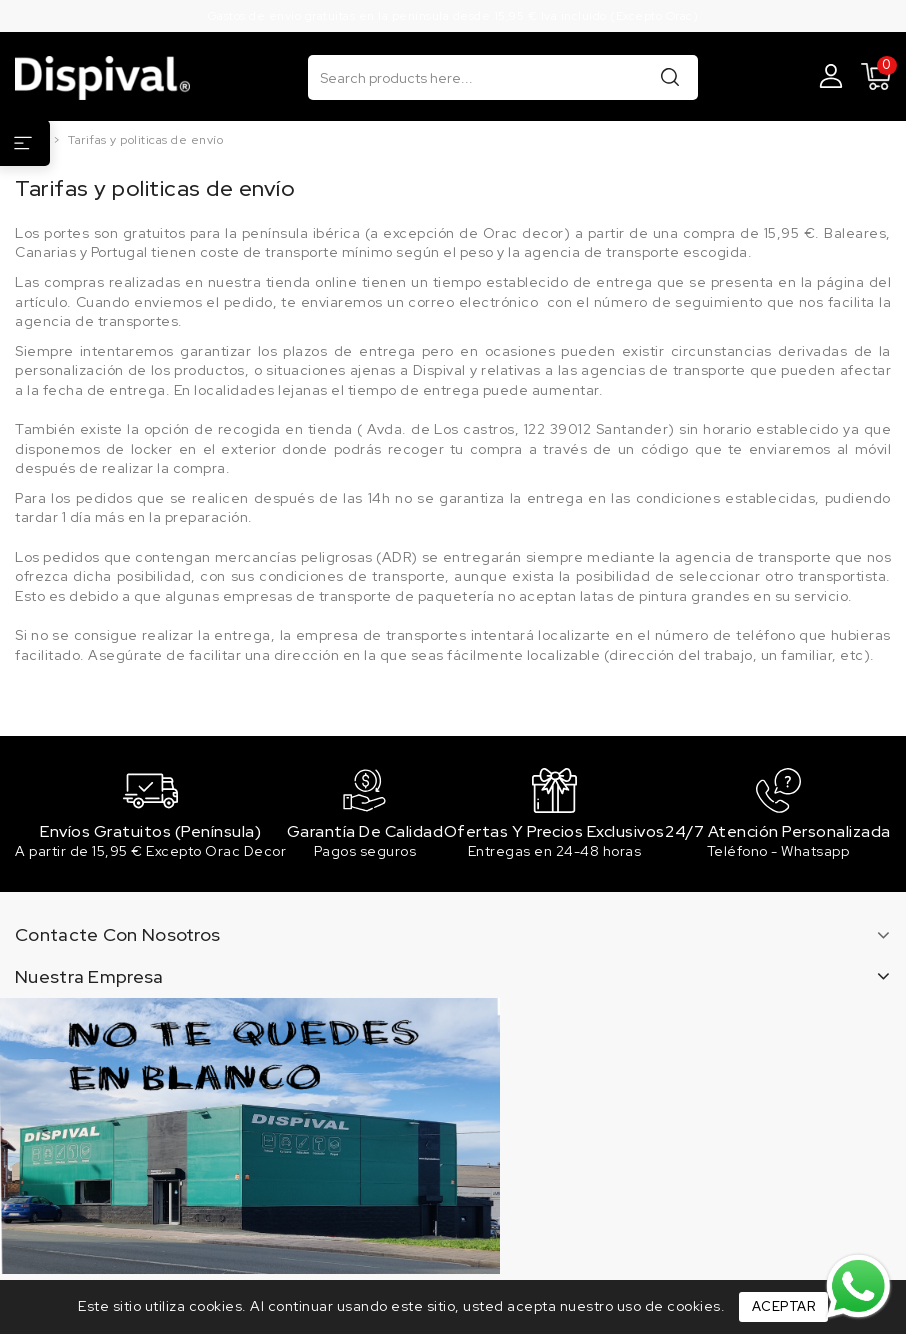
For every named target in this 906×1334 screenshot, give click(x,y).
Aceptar (784, 1306)
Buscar (670, 76)
